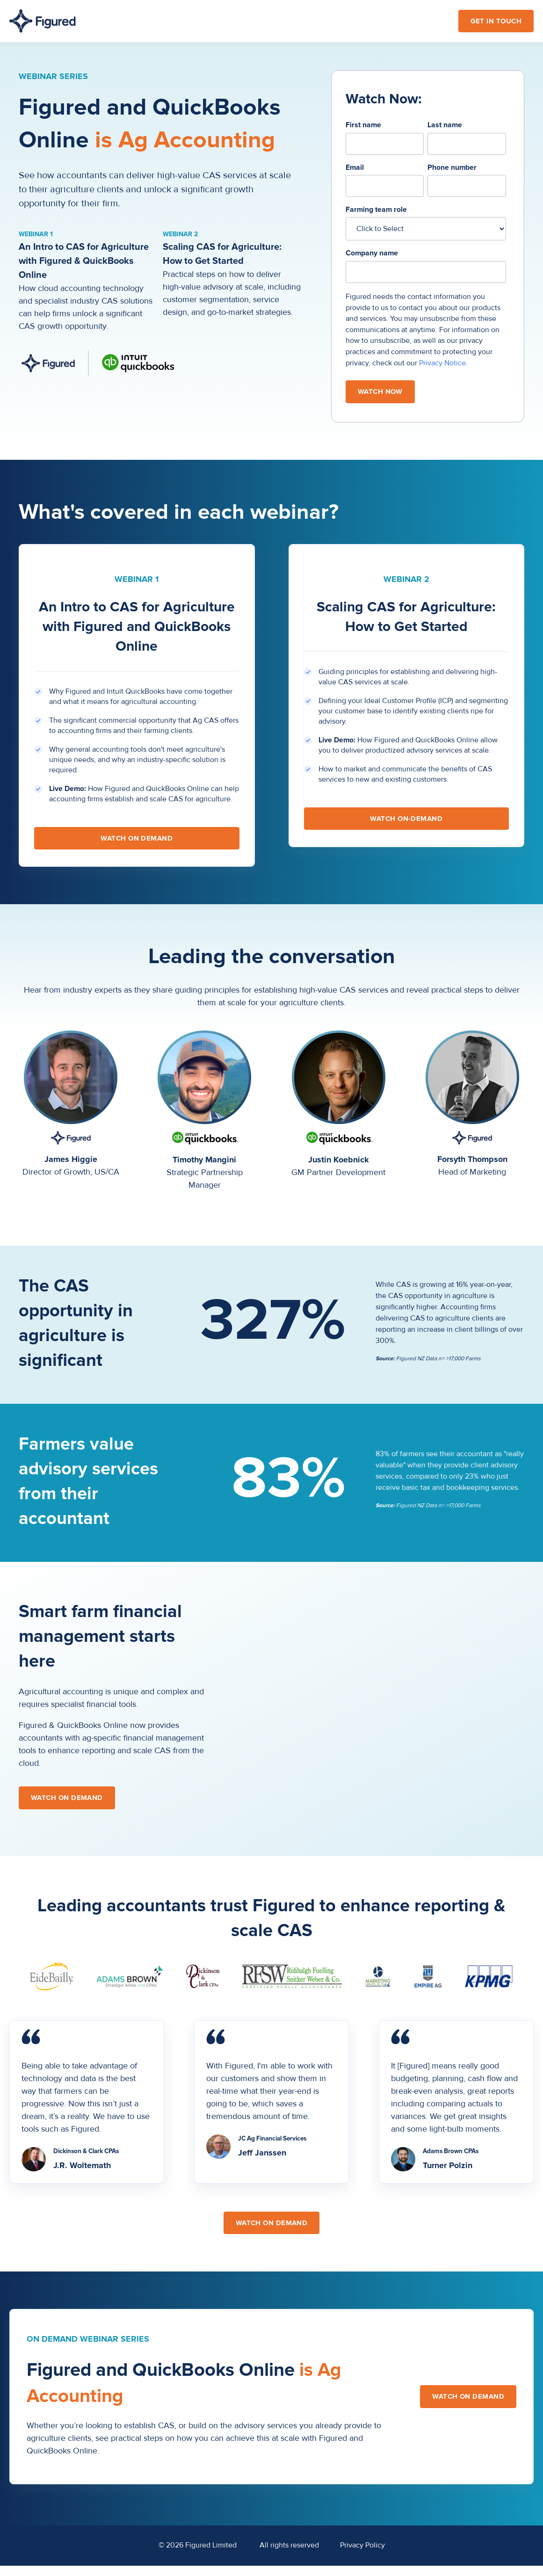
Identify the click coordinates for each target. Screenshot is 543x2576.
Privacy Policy (362, 2545)
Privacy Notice (442, 363)
